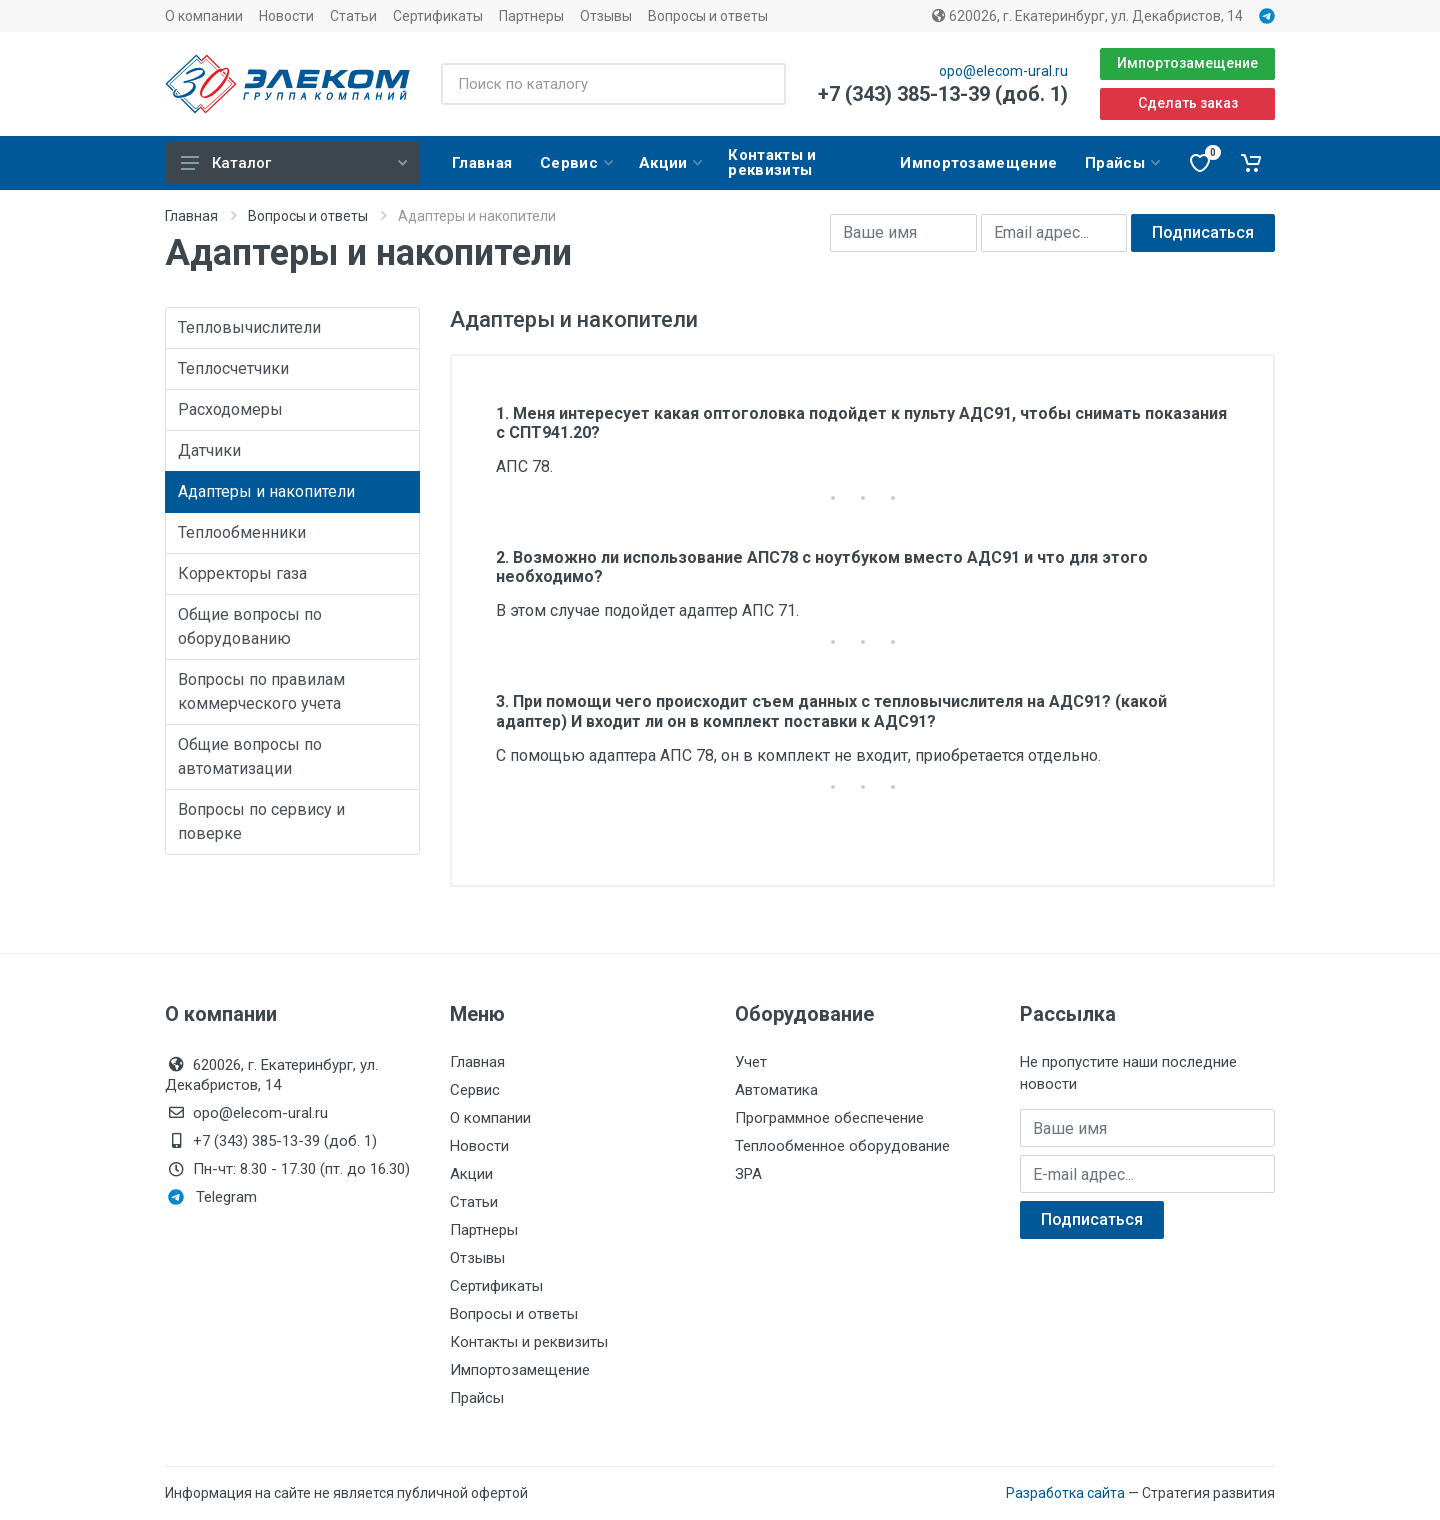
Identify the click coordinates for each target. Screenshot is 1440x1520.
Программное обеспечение (829, 1118)
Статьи (353, 16)
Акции (471, 1174)
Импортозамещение (1187, 63)
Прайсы (477, 1398)
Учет (751, 1062)
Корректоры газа (242, 573)
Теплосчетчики (233, 368)
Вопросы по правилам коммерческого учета (261, 691)
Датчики (209, 450)
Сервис (475, 1090)
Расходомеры (230, 409)
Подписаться (1203, 232)
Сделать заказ (1188, 103)
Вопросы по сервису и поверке (261, 821)
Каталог (294, 163)
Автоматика (776, 1090)
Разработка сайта (1065, 1493)
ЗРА (748, 1174)
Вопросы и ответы (708, 16)
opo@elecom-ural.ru (1003, 71)
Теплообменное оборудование (842, 1146)
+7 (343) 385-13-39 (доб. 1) (943, 94)
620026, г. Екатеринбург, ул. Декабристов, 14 (1087, 16)
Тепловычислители (249, 327)
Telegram (212, 1197)
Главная (191, 216)
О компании (204, 16)
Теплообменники (242, 532)
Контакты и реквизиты (529, 1342)
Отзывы (606, 16)
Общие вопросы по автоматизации (250, 756)
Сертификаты (438, 16)
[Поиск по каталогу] (613, 84)
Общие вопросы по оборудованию (250, 626)
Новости (286, 16)
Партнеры (531, 16)
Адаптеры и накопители (266, 491)
